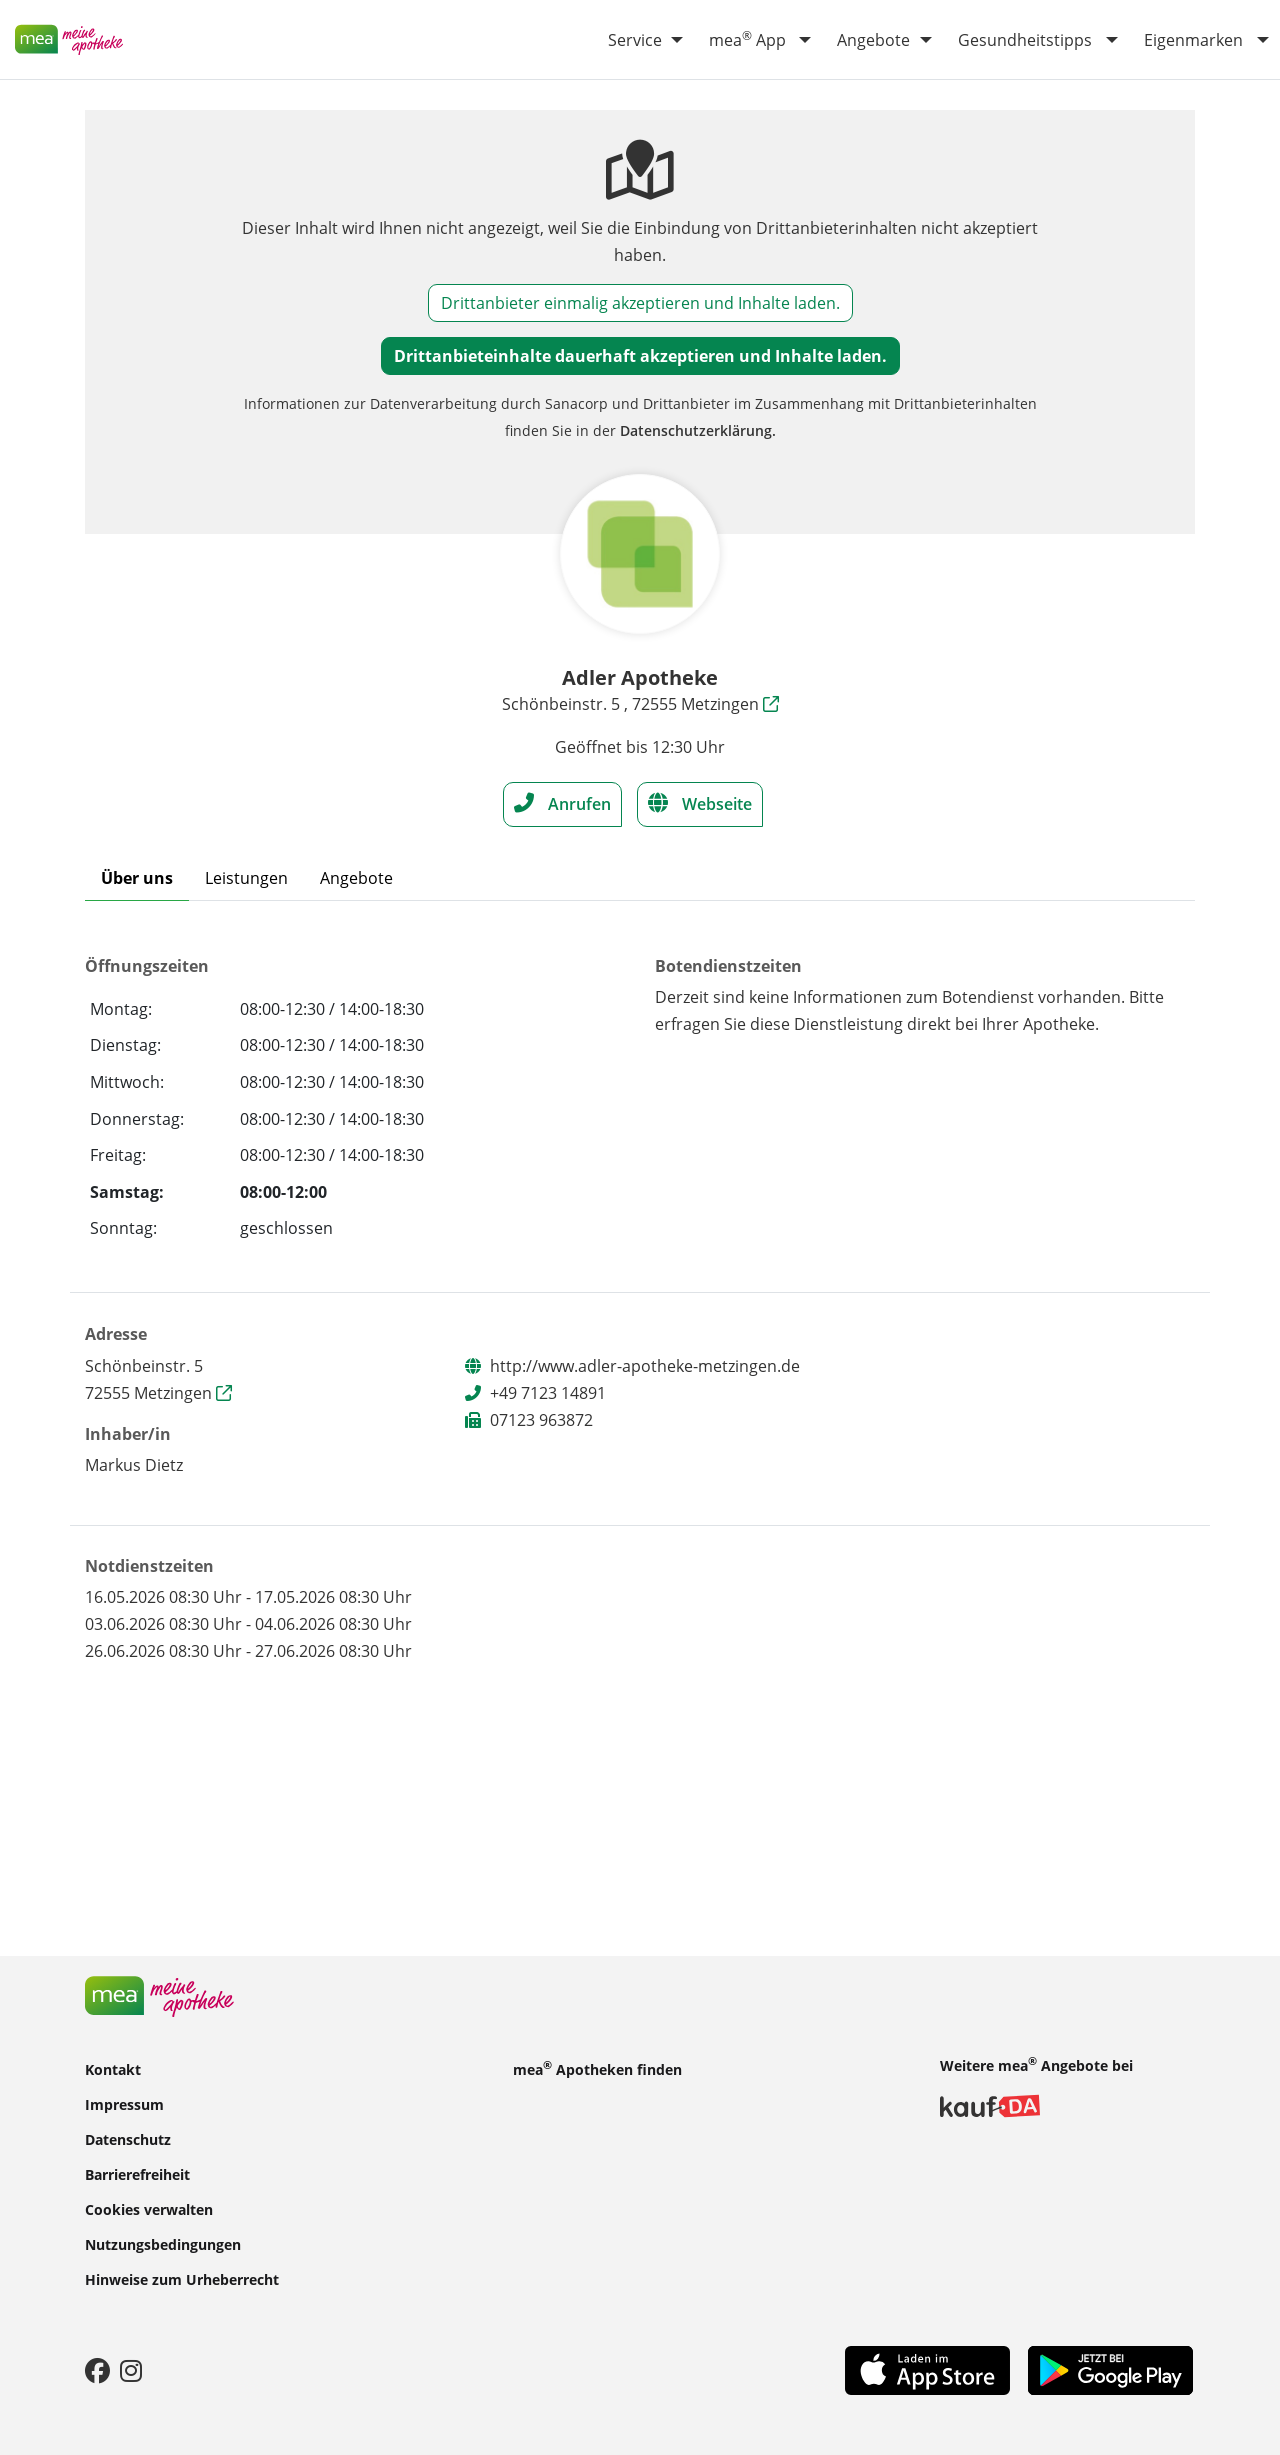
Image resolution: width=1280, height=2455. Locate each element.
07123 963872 (541, 1420)
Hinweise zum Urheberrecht (182, 2278)
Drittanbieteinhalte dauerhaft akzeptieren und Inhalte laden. (640, 356)
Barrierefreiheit (137, 2173)
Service (635, 40)
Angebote (873, 40)
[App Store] (927, 2369)
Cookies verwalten (149, 2208)
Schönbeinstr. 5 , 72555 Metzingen (640, 704)
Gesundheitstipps (1025, 40)
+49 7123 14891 (548, 1393)
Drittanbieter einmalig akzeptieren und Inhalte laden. (640, 303)
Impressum (124, 2103)
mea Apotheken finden (597, 2068)
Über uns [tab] (137, 878)
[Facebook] (97, 2370)
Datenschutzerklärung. (698, 430)
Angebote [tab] (356, 878)
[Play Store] (1110, 2369)
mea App (747, 39)
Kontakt (113, 2068)
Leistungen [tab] (246, 878)
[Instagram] (131, 2370)
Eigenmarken (1193, 40)
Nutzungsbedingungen (163, 2243)
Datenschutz (128, 2138)
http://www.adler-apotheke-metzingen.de (645, 1366)
